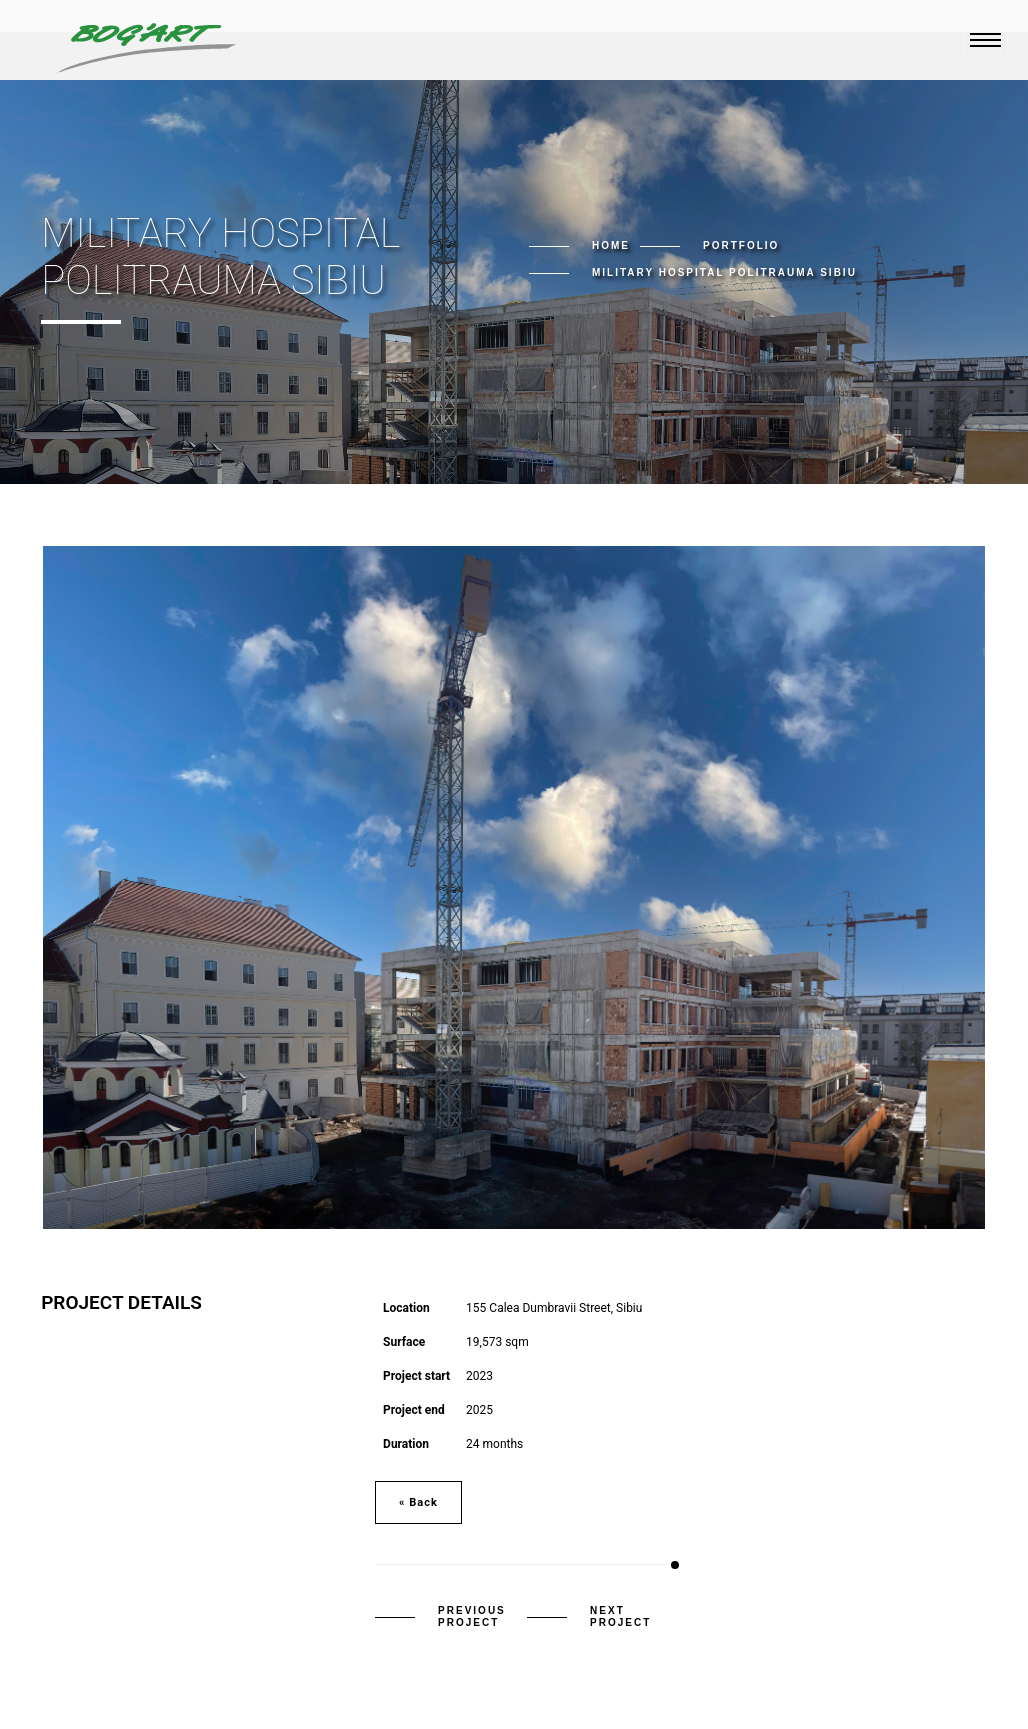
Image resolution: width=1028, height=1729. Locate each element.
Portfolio (741, 245)
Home (611, 245)
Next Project (620, 1616)
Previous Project (472, 1616)
